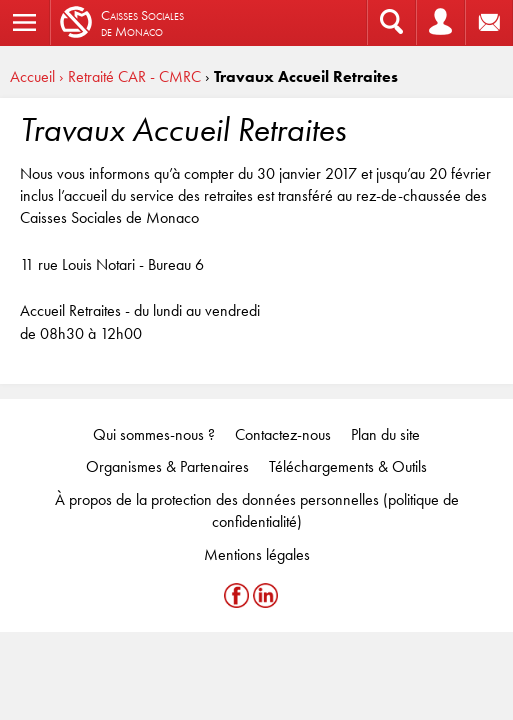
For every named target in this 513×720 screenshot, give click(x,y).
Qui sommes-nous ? (154, 434)
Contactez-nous (283, 434)
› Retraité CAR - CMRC (130, 76)
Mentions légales (257, 554)
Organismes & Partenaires (167, 466)
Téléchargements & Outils (348, 466)
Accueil (32, 76)
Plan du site (385, 434)
